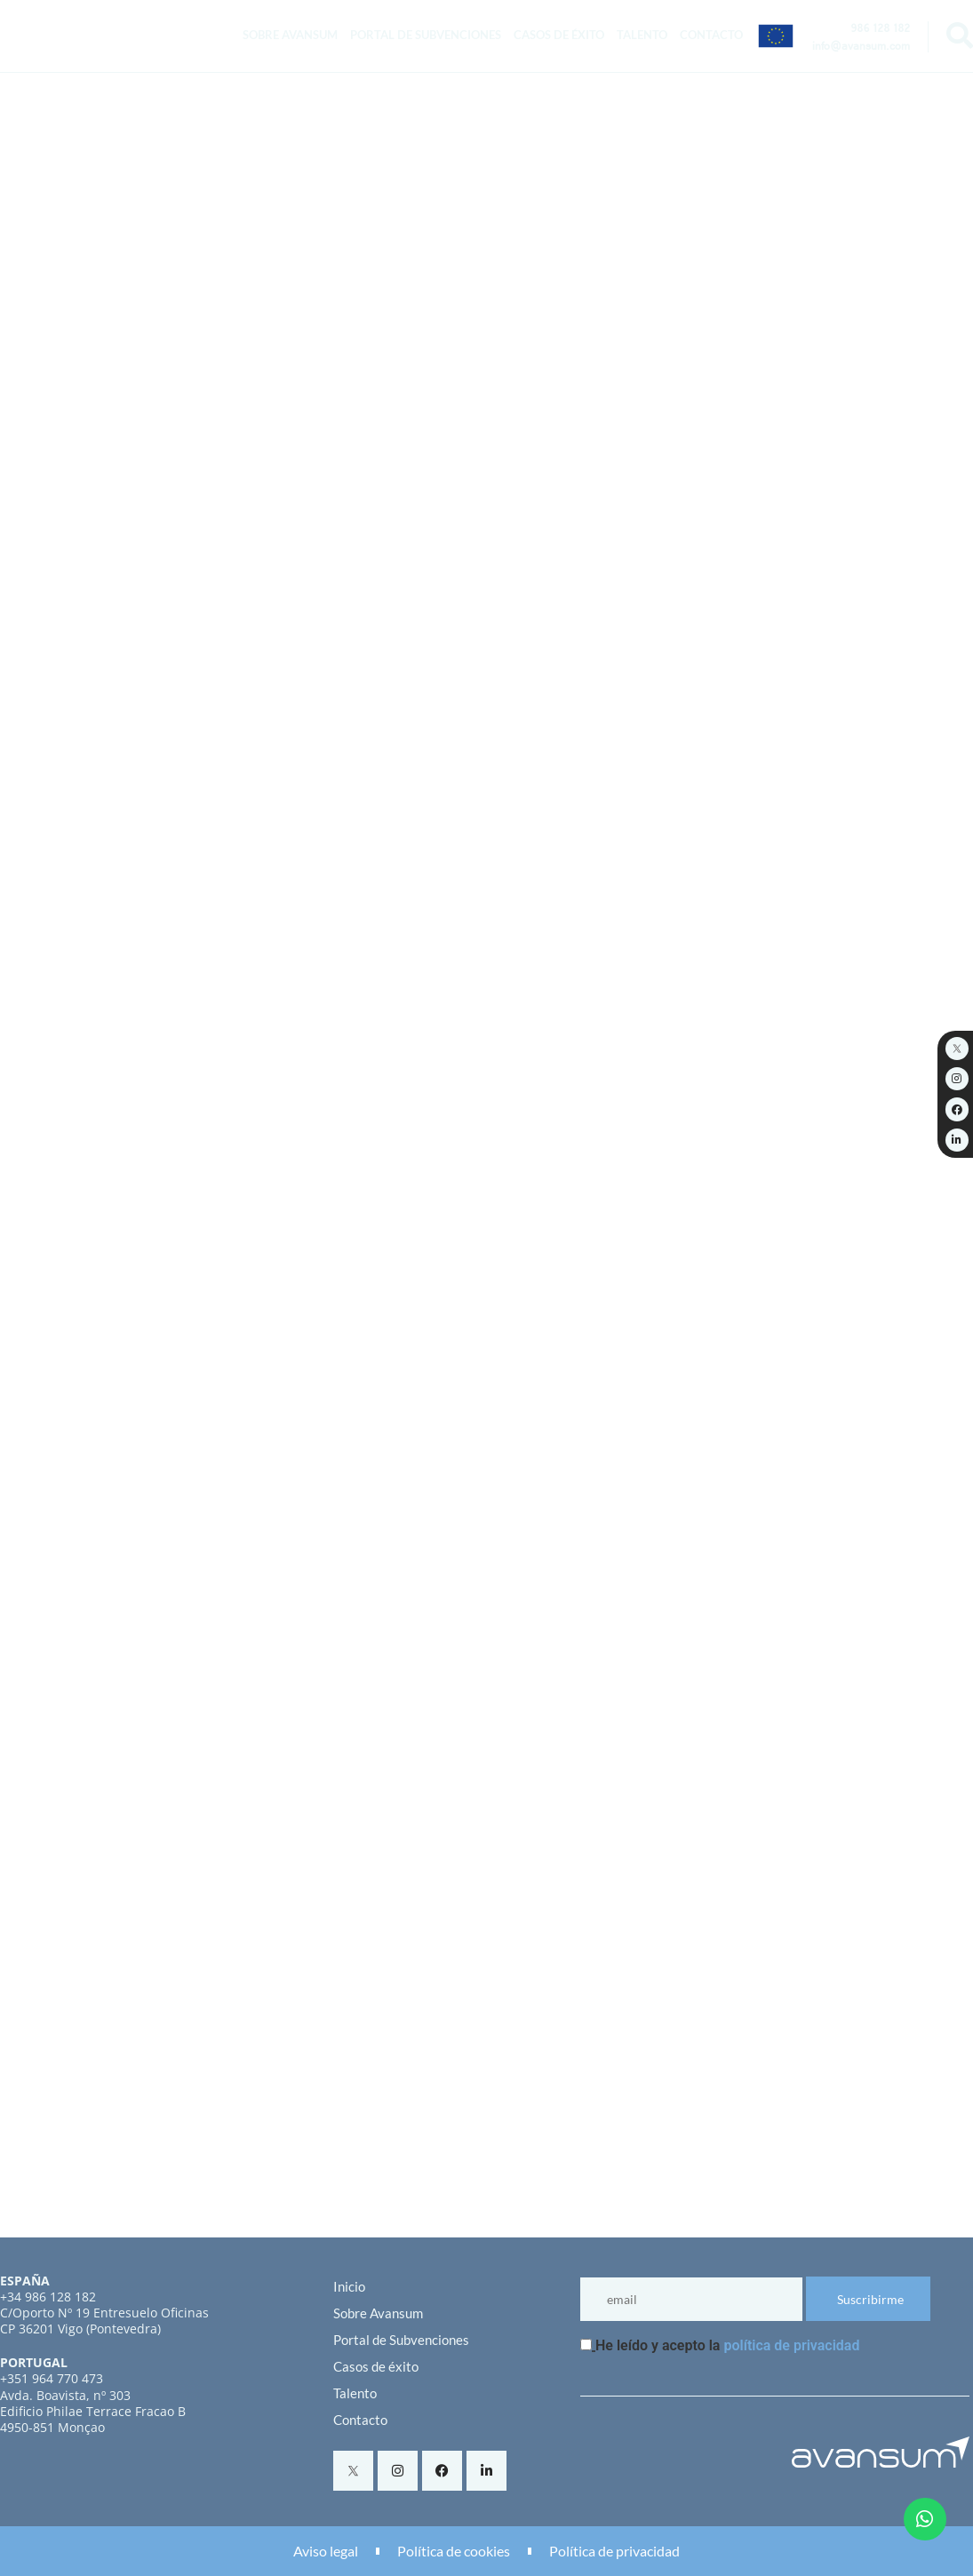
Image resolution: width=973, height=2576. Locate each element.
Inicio (349, 2286)
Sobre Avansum (290, 35)
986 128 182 (880, 30)
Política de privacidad (614, 2550)
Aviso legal (325, 2550)
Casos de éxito (559, 35)
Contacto (711, 35)
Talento (642, 35)
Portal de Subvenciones (425, 35)
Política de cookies (453, 2550)
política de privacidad (791, 2345)
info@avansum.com (861, 48)
